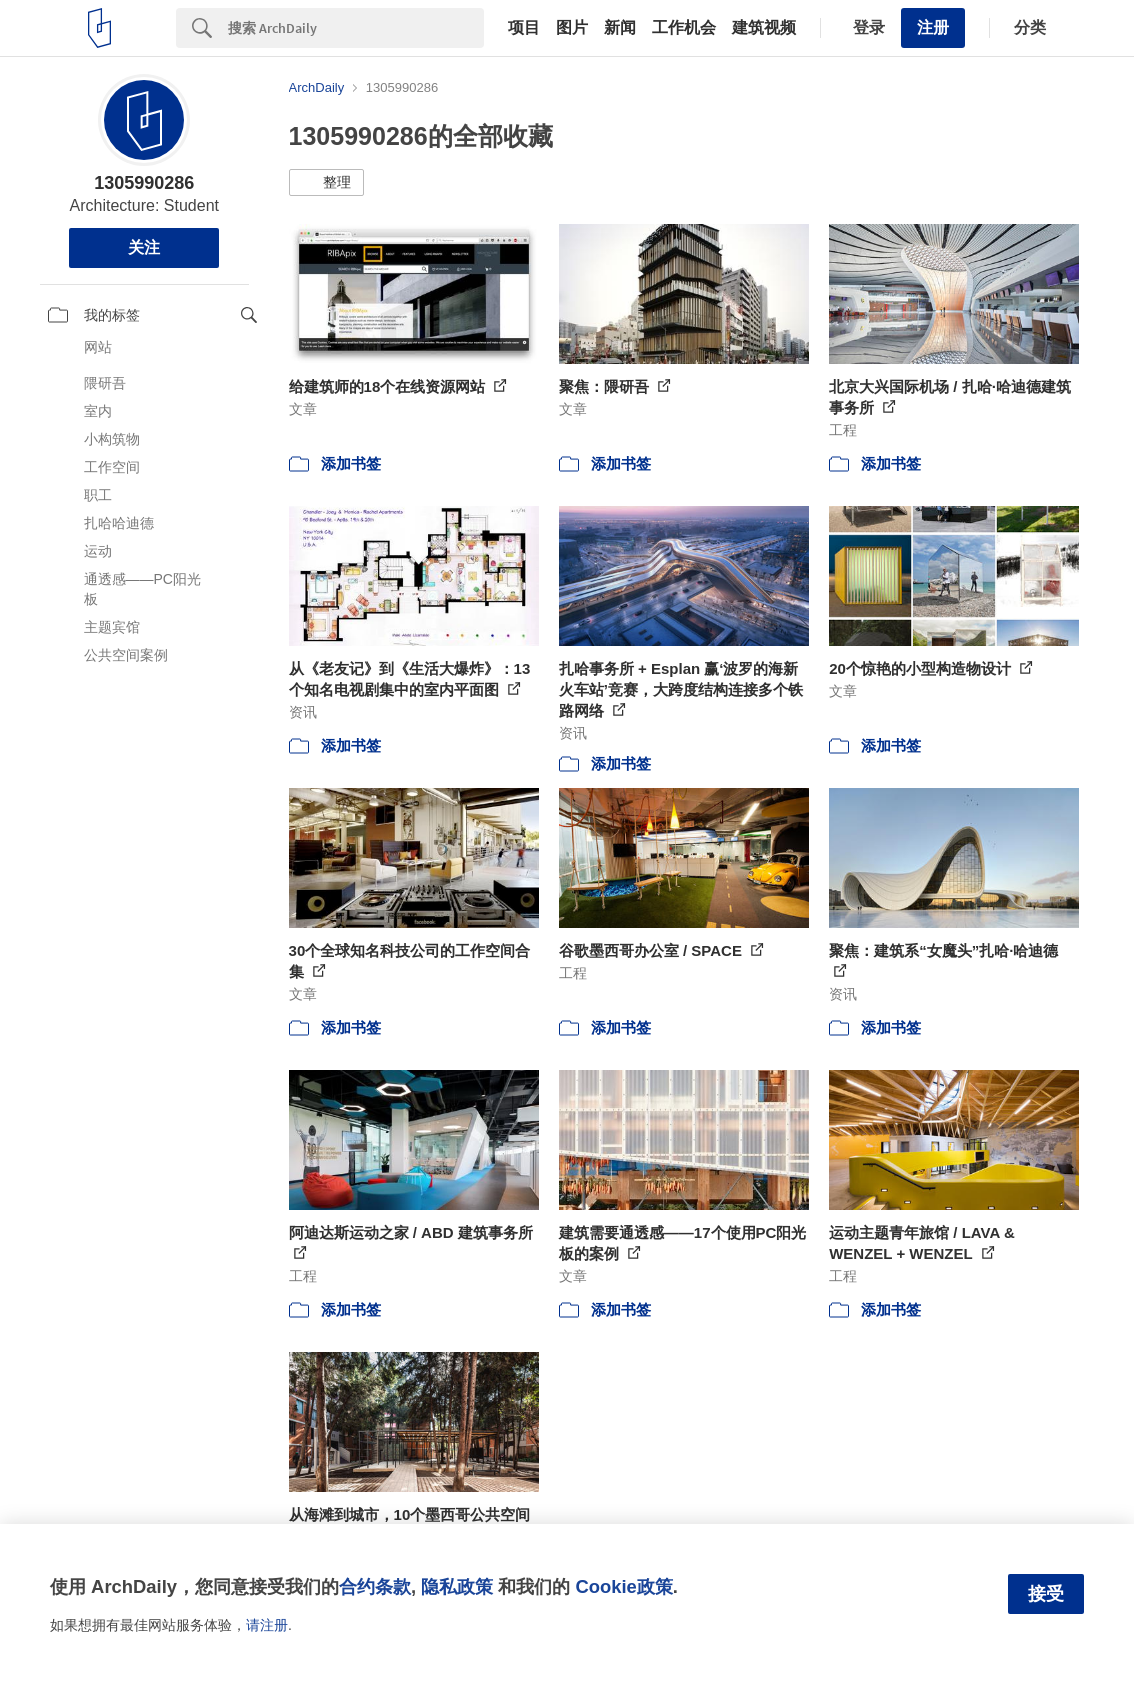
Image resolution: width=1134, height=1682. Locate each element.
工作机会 (684, 28)
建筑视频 (764, 28)
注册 (933, 27)
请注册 (267, 1625)
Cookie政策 (623, 1586)
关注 (144, 247)
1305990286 (144, 183)
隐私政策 (457, 1586)
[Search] (356, 28)
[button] (326, 183)
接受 (1046, 1594)
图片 (572, 28)
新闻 (620, 28)
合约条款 (375, 1586)
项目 (524, 28)
